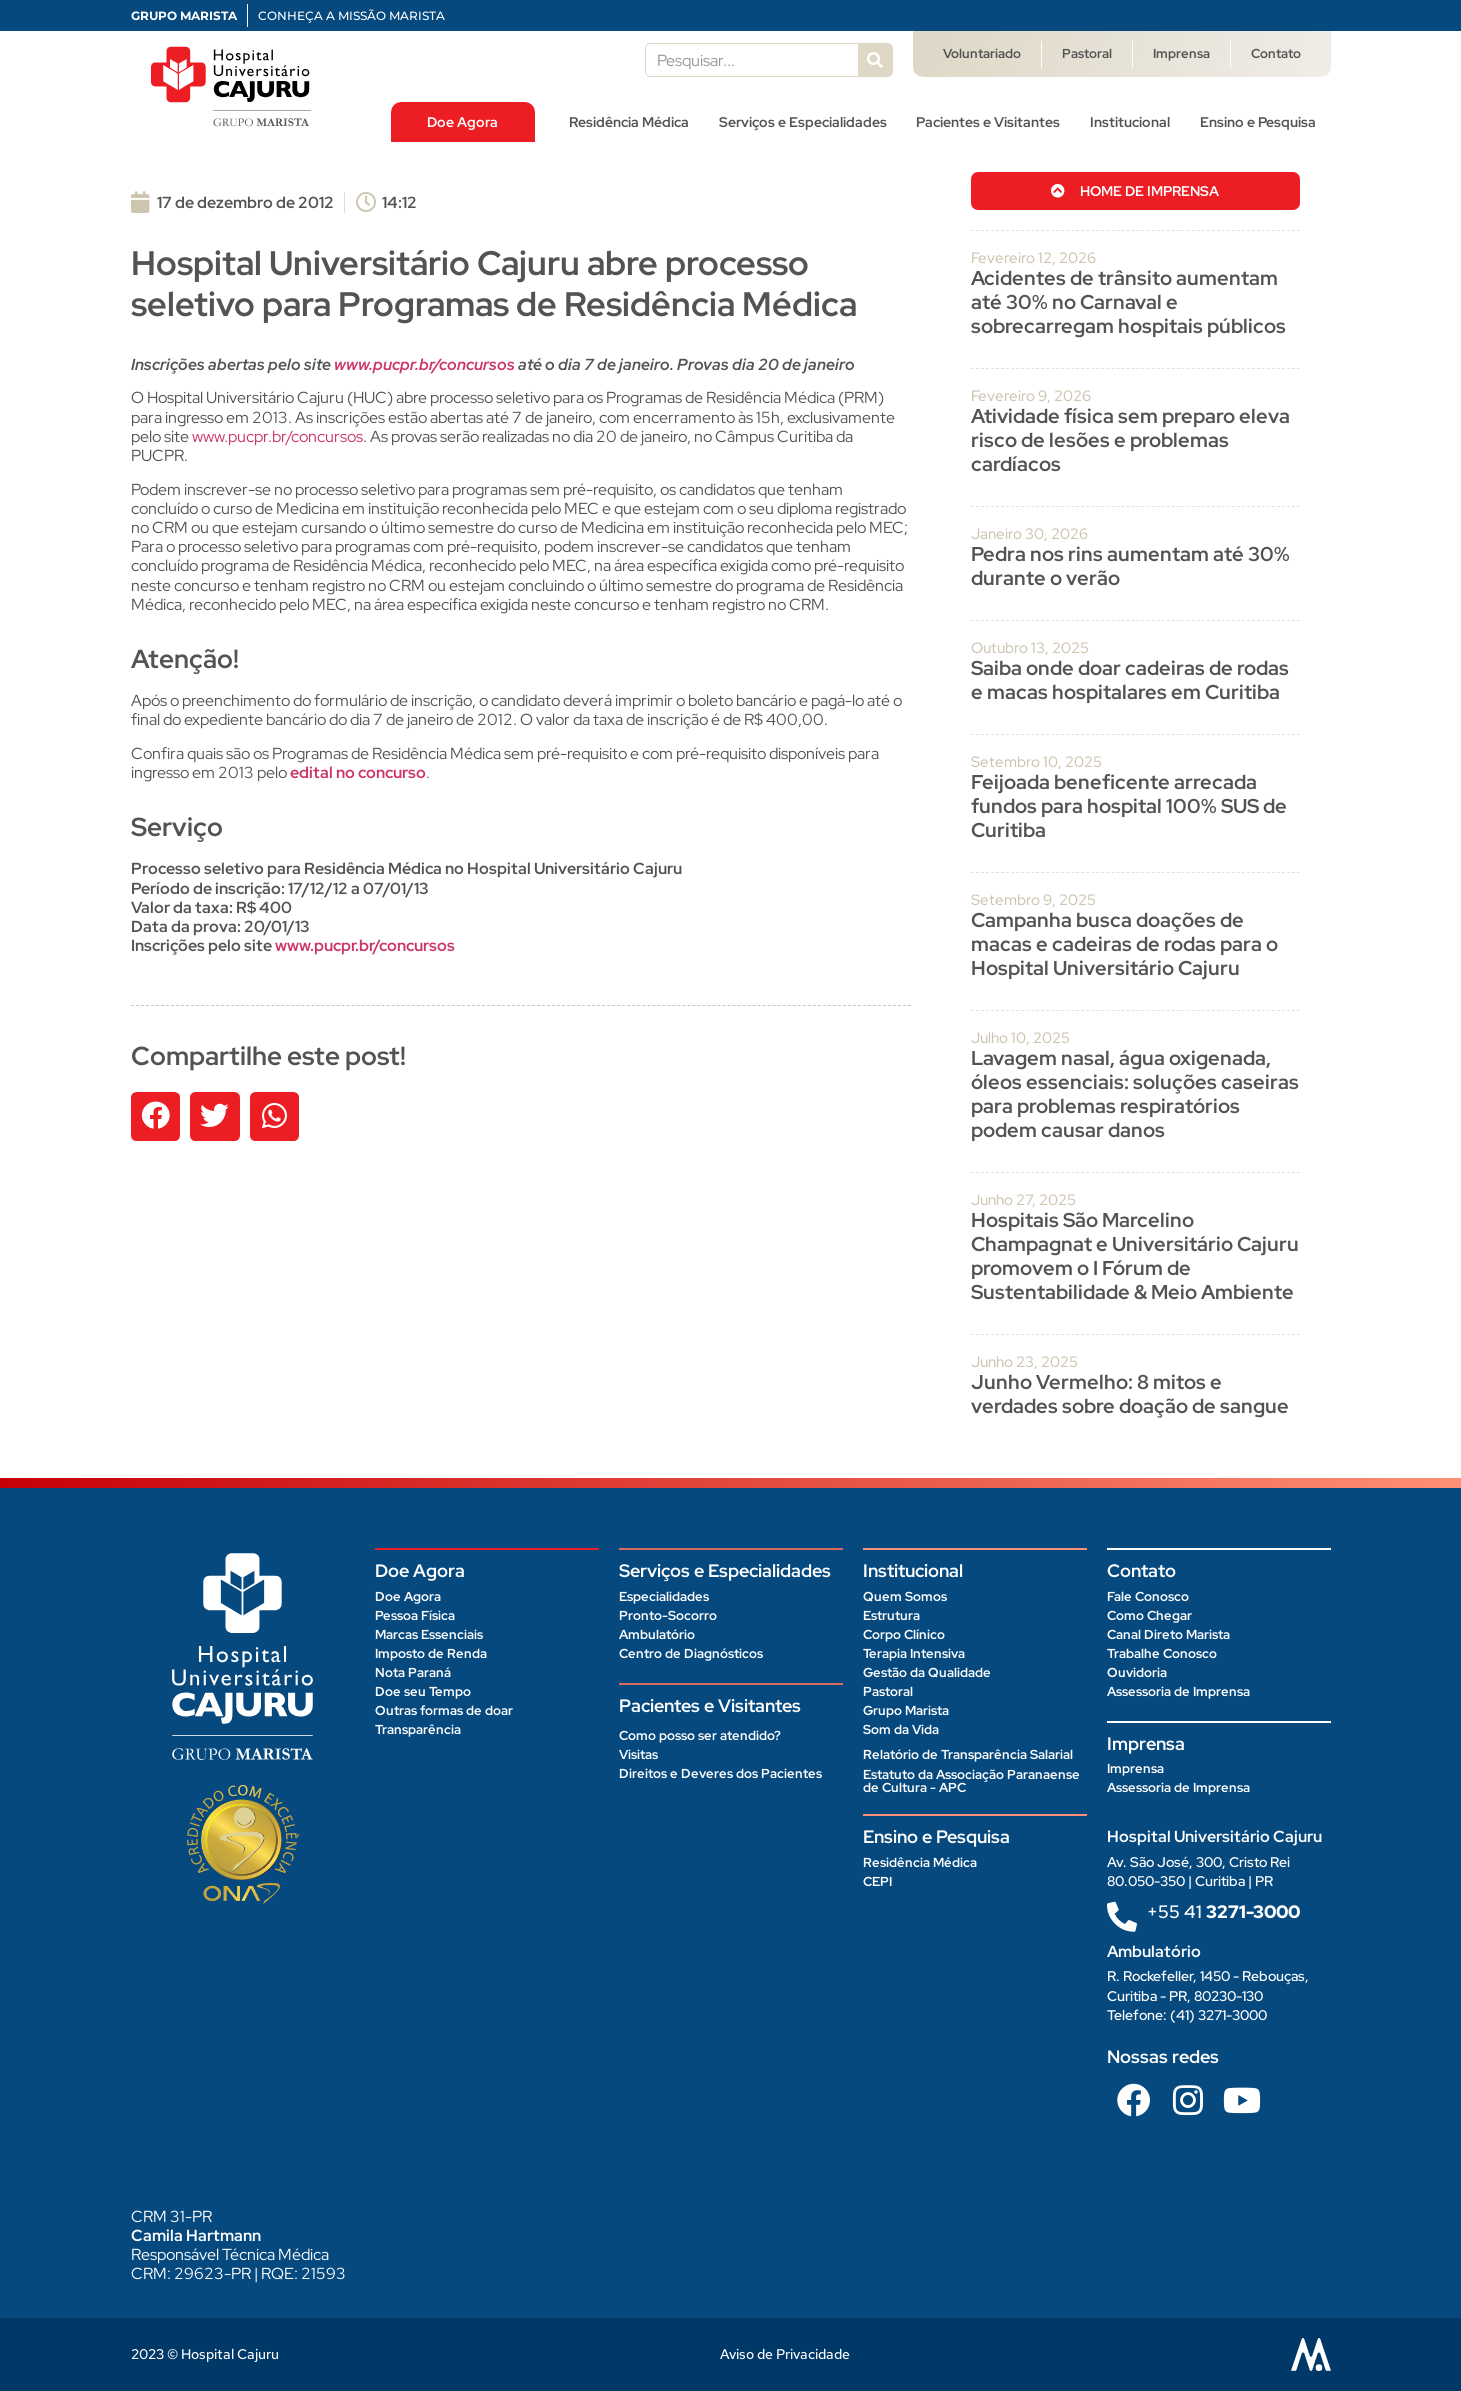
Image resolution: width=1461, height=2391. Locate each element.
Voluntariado (982, 53)
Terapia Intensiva (914, 1653)
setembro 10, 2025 (1036, 762)
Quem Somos (905, 1596)
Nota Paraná (413, 1672)
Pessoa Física (415, 1615)
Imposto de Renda (431, 1653)
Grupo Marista (906, 1710)
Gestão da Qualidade (927, 1672)
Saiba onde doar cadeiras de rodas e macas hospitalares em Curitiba (1130, 680)
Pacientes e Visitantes (988, 122)
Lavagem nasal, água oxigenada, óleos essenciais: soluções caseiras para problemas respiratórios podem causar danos (1135, 1094)
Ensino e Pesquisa (1258, 122)
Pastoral (1087, 53)
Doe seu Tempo (423, 1691)
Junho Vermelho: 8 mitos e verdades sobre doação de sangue (1130, 1394)
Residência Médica (629, 122)
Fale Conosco (1148, 1596)
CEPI (877, 1881)
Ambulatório (657, 1634)
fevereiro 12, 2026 (1033, 258)
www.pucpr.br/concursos (277, 436)
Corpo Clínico (904, 1634)
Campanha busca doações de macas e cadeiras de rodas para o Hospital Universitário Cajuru (1124, 944)
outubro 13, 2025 (1030, 648)
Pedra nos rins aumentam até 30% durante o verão (1130, 566)
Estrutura (891, 1615)
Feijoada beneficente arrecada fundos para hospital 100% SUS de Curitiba (1129, 806)
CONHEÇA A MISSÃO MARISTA (351, 15)
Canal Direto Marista (1168, 1634)
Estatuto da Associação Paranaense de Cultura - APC (971, 1781)
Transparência (418, 1729)
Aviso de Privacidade (785, 2354)
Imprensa (1181, 53)
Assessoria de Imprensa (1178, 1691)
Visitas (638, 1754)
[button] (156, 1117)
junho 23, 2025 (1024, 1362)
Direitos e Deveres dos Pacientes (720, 1773)
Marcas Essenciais (429, 1634)
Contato (1276, 53)
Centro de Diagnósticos (691, 1653)
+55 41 (1223, 1911)
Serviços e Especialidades (803, 122)
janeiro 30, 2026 (1029, 534)
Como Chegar (1149, 1615)
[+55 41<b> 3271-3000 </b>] (1122, 1917)
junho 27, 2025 (1023, 1200)
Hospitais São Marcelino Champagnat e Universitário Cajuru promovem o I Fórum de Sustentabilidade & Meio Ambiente (1135, 1256)
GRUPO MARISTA (184, 15)
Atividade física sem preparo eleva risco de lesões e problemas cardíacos (1130, 440)
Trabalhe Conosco (1162, 1653)
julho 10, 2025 (1020, 1038)
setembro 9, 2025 (1033, 900)
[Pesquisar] (875, 60)
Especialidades (664, 1596)
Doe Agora (462, 122)
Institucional (1130, 122)
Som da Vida (901, 1729)
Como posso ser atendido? (700, 1735)
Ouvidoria (1137, 1672)
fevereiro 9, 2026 (1031, 396)
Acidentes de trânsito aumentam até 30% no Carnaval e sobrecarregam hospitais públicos (1130, 302)
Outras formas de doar (444, 1710)
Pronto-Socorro (668, 1615)
